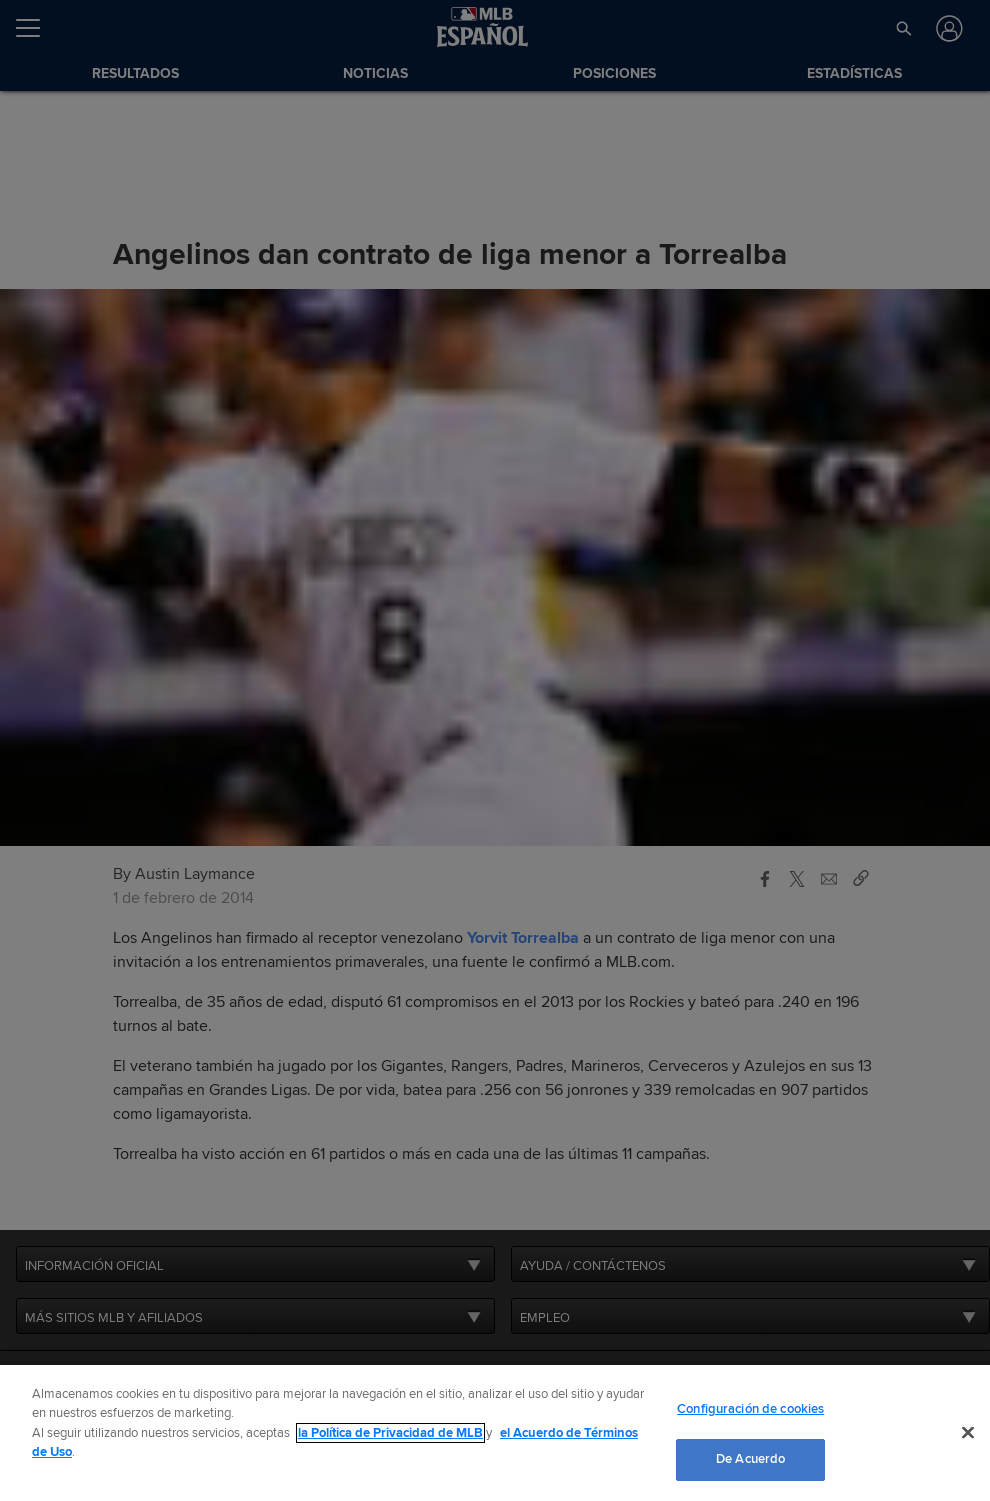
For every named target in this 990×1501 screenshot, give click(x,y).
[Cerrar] (968, 1432)
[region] (495, 1433)
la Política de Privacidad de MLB (390, 1433)
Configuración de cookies (750, 1409)
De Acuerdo (750, 1459)
